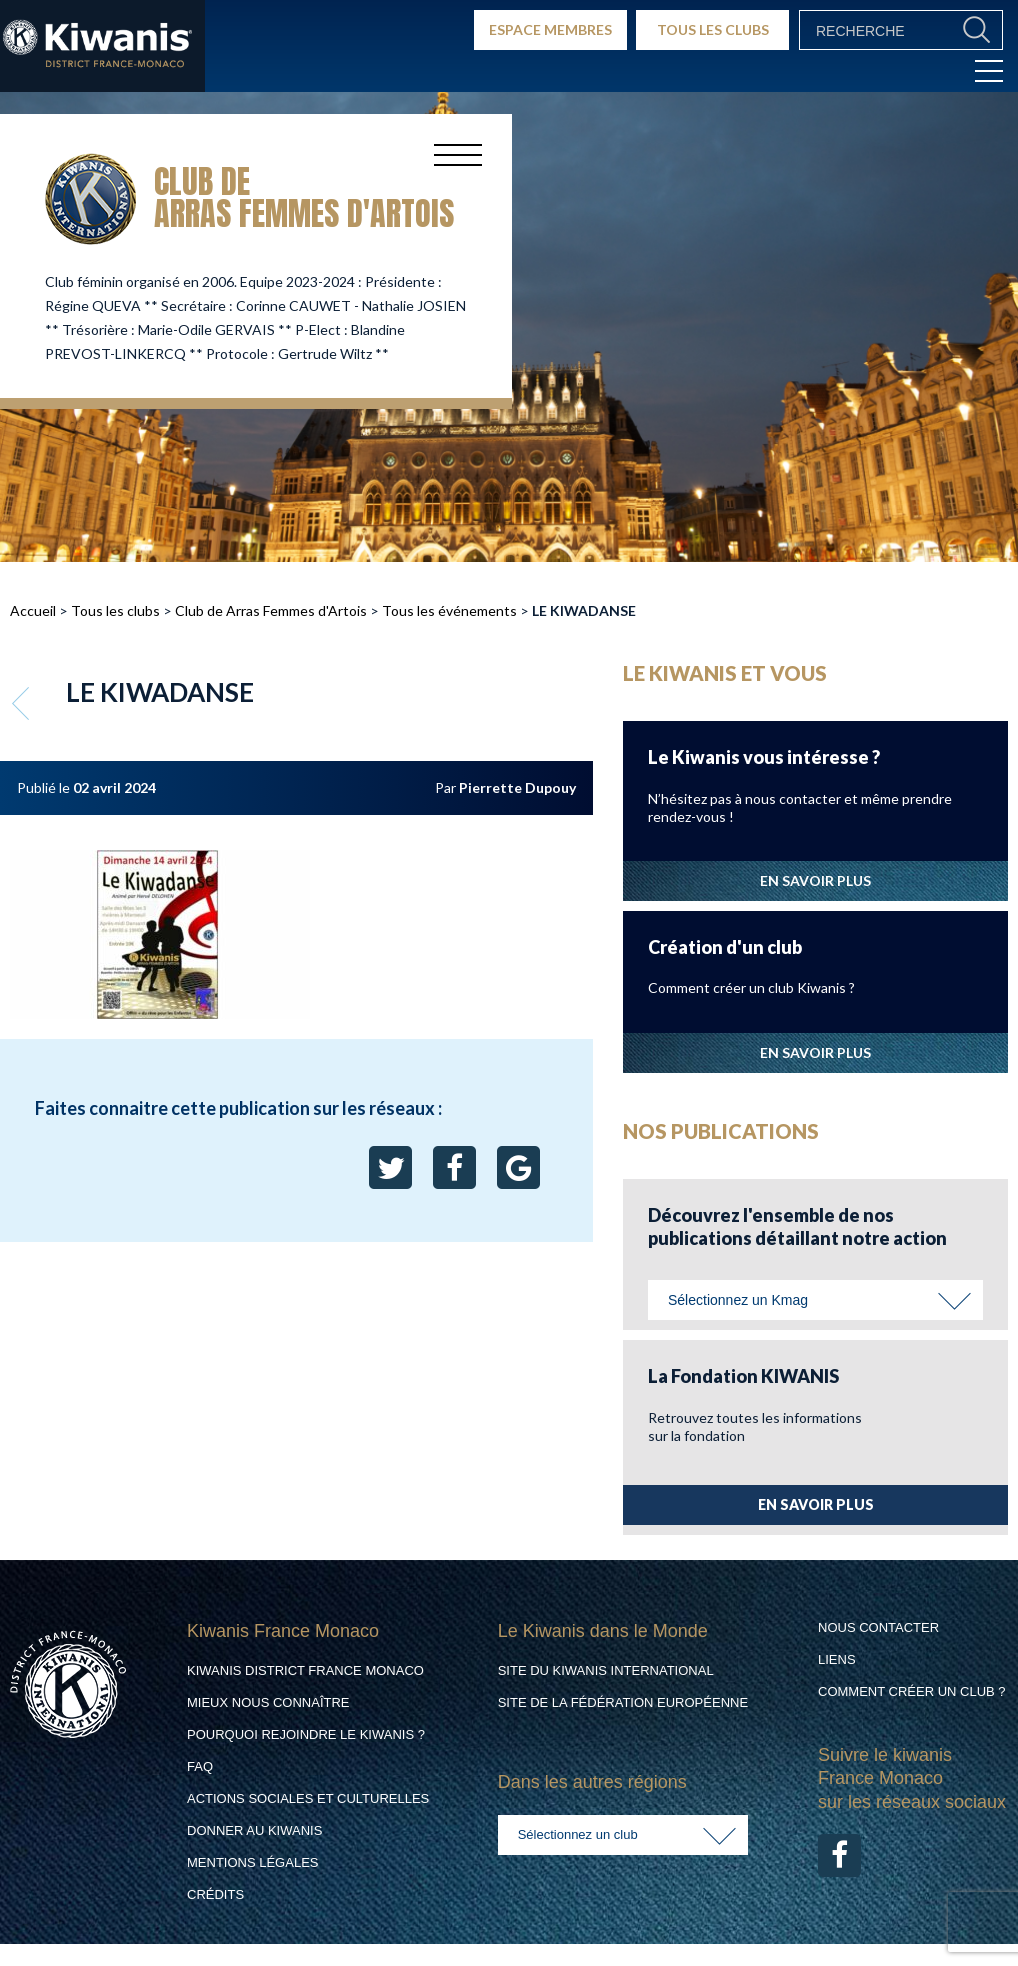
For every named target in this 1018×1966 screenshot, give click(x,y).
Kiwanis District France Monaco (305, 1670)
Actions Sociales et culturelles (308, 1798)
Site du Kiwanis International (606, 1670)
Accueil (33, 610)
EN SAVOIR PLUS (815, 880)
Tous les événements (449, 610)
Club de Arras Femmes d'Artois (271, 610)
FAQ (200, 1766)
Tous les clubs (115, 610)
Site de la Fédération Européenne (623, 1702)
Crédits (215, 1894)
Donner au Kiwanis (254, 1830)
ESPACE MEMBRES (550, 29)
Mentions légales (252, 1862)
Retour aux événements (23, 703)
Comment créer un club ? (912, 1691)
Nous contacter (878, 1627)
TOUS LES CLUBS (713, 29)
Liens (837, 1659)
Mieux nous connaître (268, 1702)
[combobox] (815, 1300)
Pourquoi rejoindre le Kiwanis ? (306, 1734)
